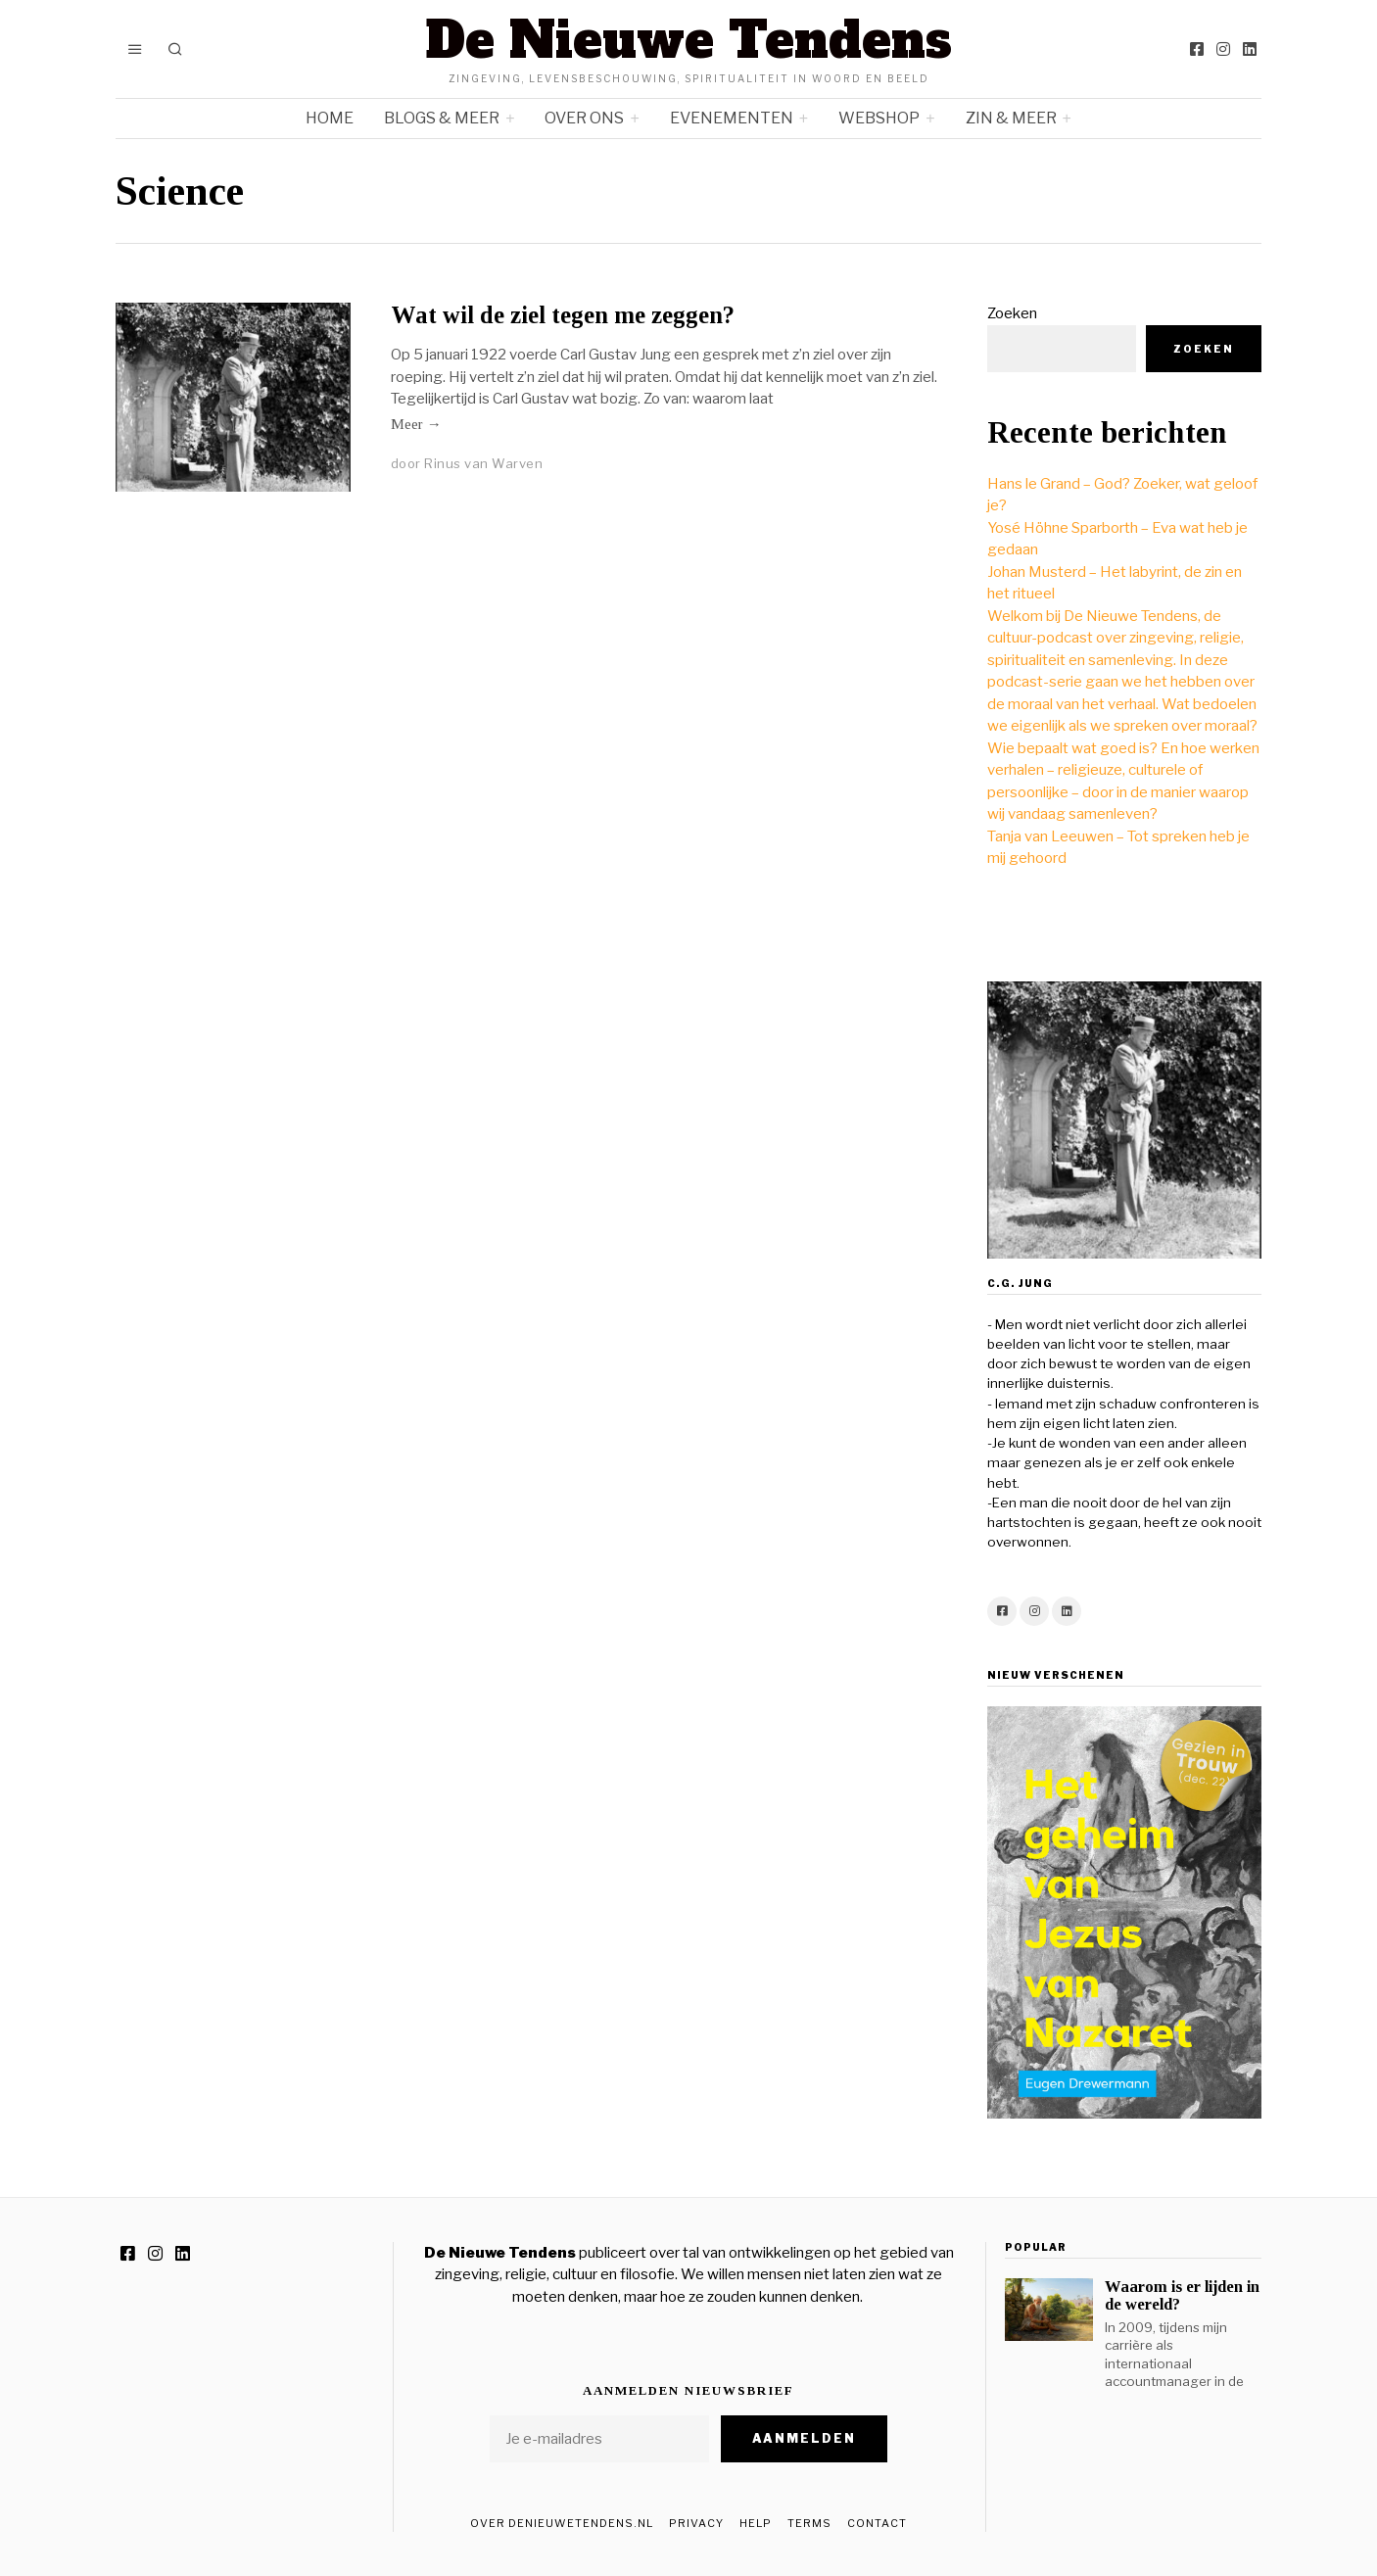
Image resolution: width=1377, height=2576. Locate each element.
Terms (809, 2523)
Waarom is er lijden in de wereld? (1182, 2295)
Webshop (879, 118)
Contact (877, 2523)
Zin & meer (1011, 118)
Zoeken (1012, 313)
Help (755, 2523)
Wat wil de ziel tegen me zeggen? (563, 315)
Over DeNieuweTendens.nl (561, 2523)
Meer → (416, 424)
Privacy (696, 2523)
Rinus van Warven (483, 463)
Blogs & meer (441, 118)
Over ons (584, 118)
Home (330, 118)
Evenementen (731, 118)
